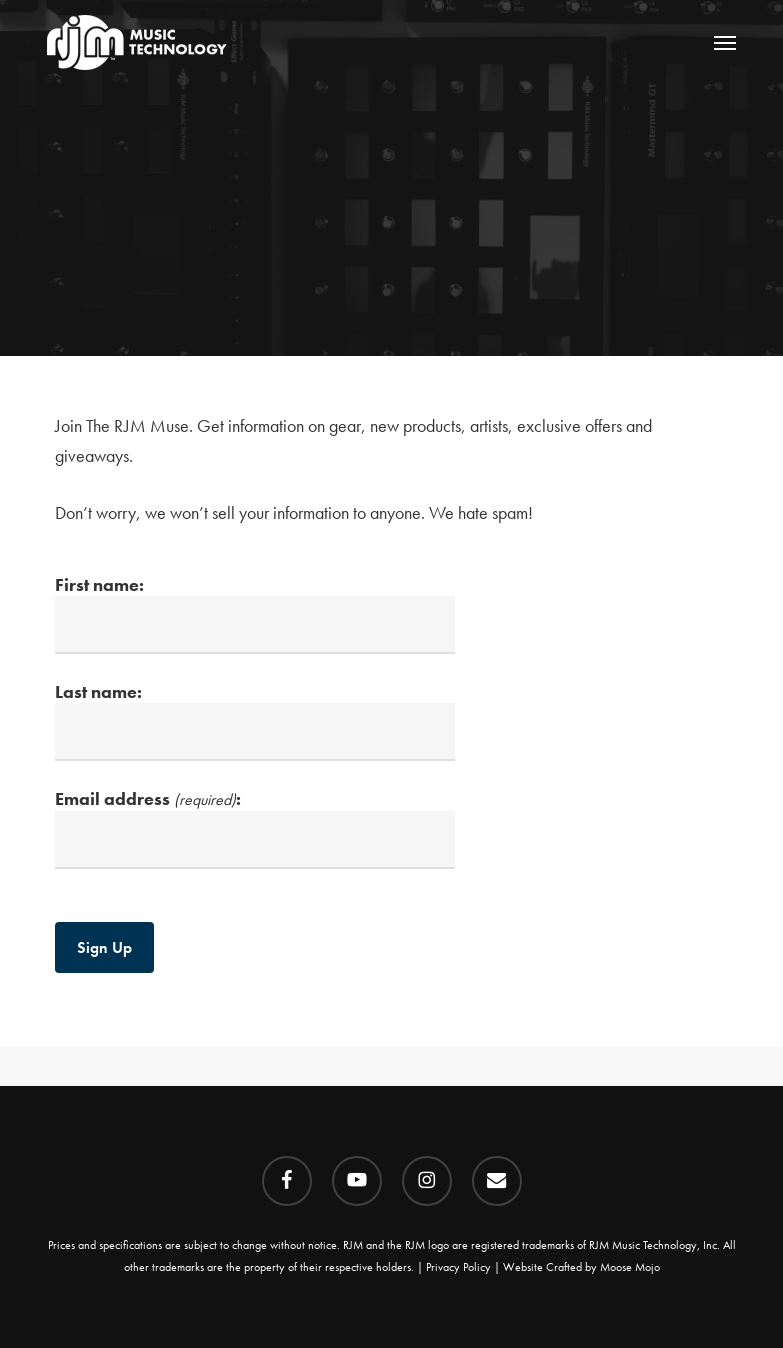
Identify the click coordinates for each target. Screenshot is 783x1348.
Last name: (255, 720)
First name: (255, 613)
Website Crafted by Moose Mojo (581, 1267)
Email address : (255, 828)
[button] (725, 42)
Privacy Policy (458, 1267)
